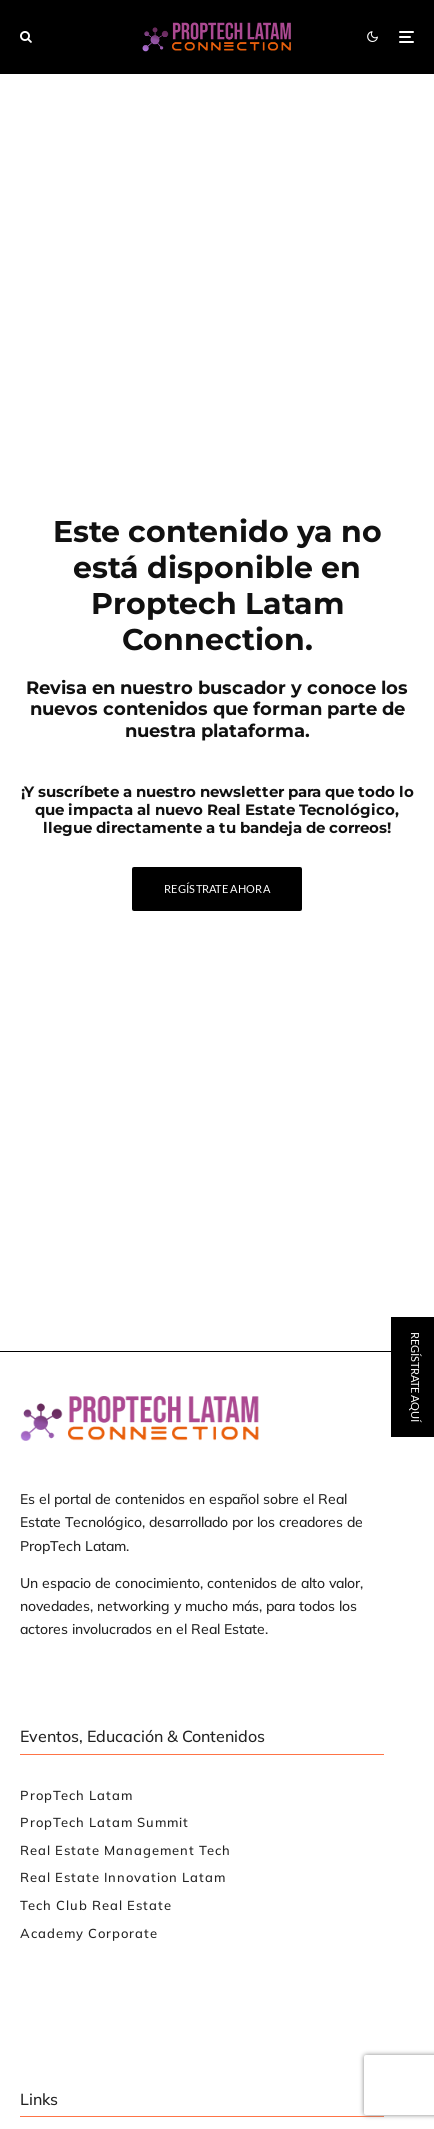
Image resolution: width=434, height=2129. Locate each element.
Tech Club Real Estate (96, 1905)
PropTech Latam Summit (104, 1822)
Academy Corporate (89, 1933)
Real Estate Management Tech (125, 1850)
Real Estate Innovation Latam (123, 1877)
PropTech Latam (76, 1795)
